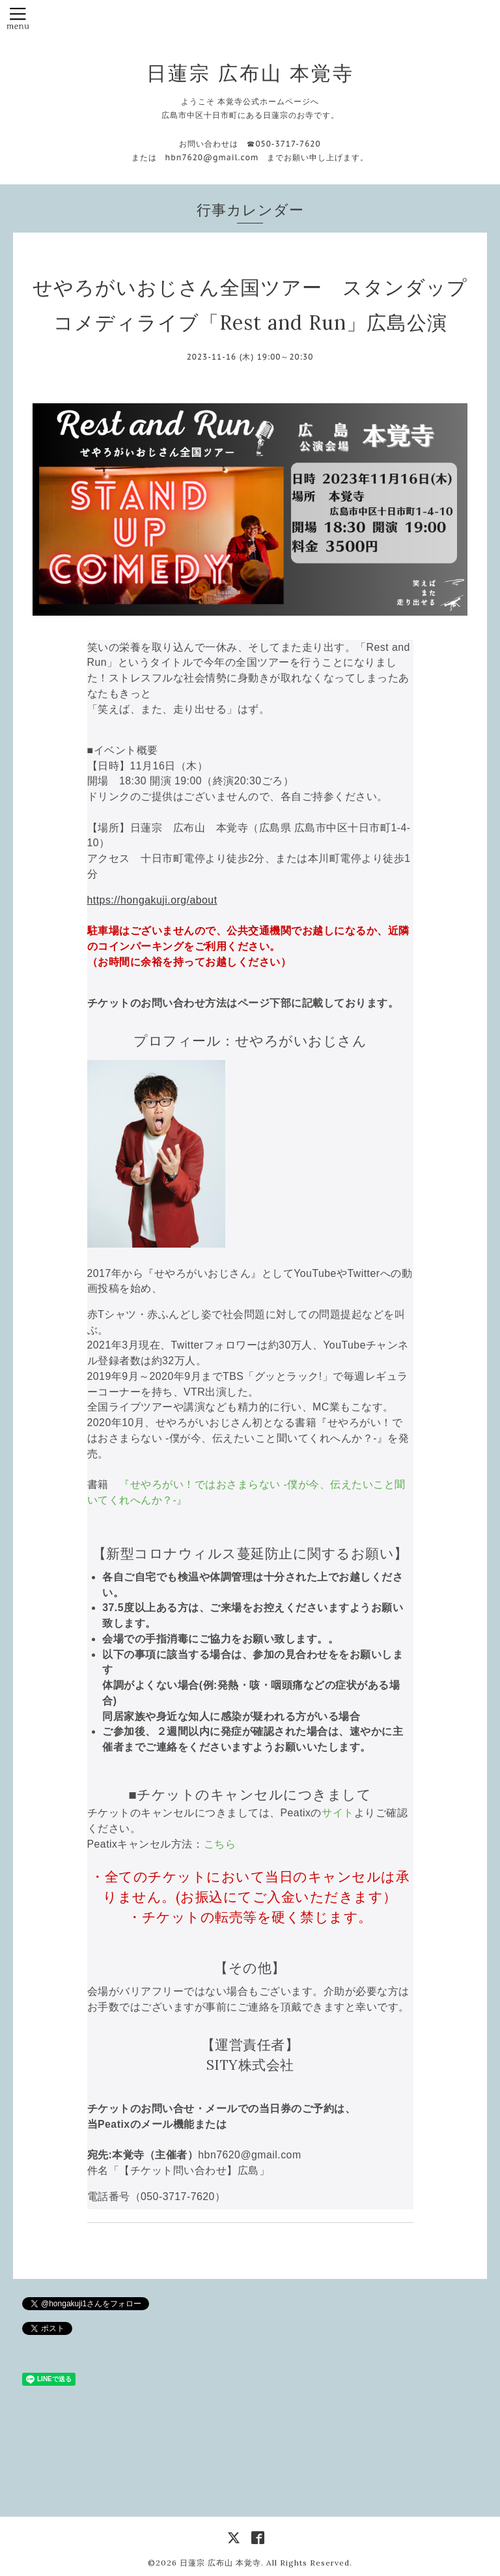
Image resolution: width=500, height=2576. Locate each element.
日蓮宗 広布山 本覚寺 (250, 73)
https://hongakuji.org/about (152, 900)
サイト (338, 1812)
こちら (220, 1844)
